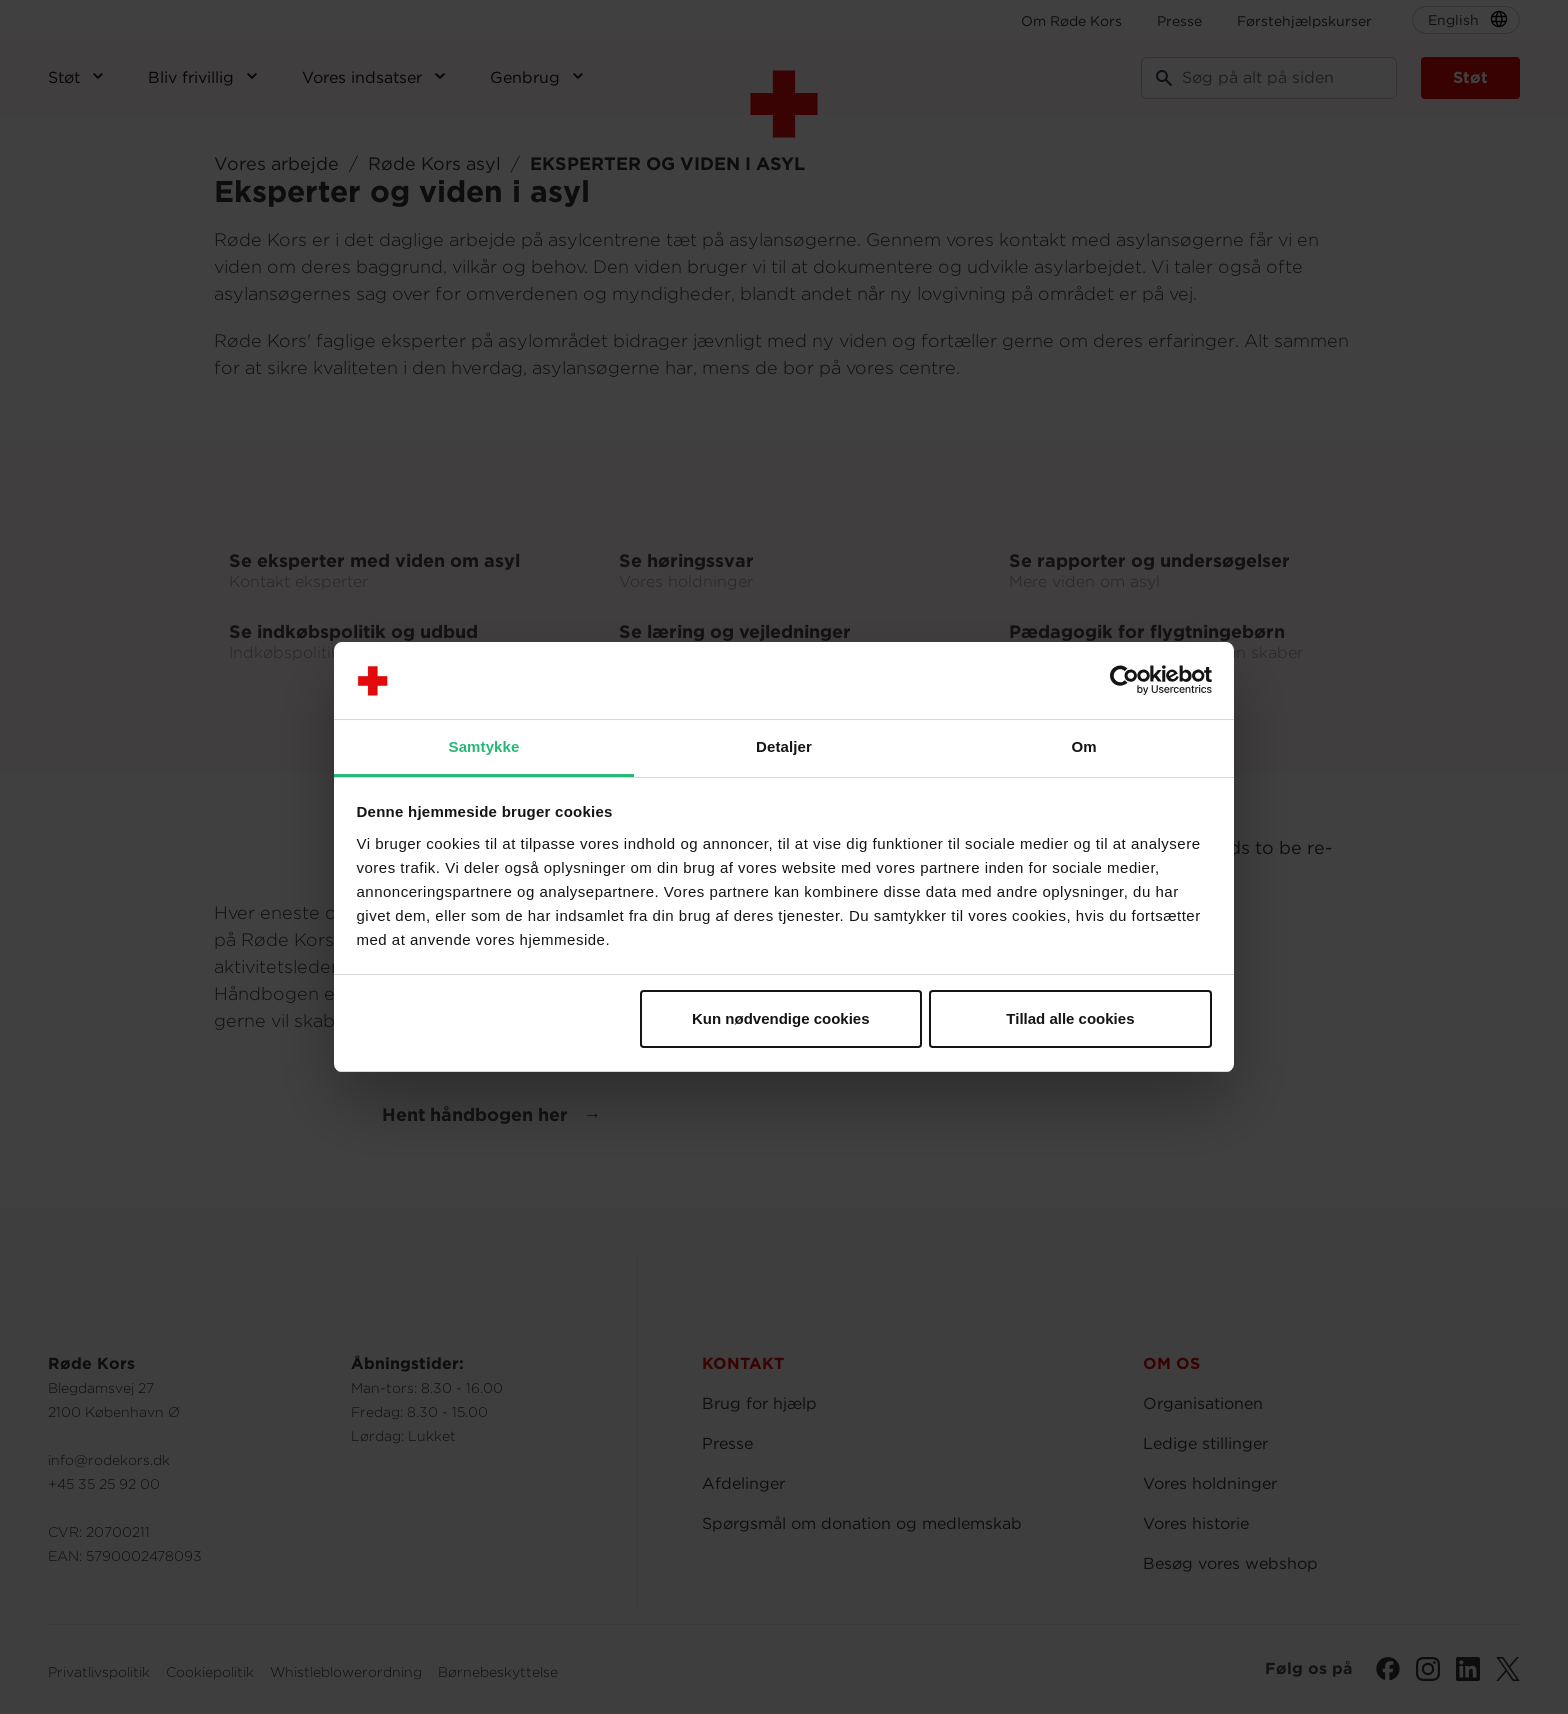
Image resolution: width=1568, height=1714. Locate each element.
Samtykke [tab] (484, 746)
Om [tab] (1083, 746)
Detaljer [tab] (784, 746)
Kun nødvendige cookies (781, 1018)
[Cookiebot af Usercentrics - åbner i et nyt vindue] (1124, 681)
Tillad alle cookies (1070, 1018)
